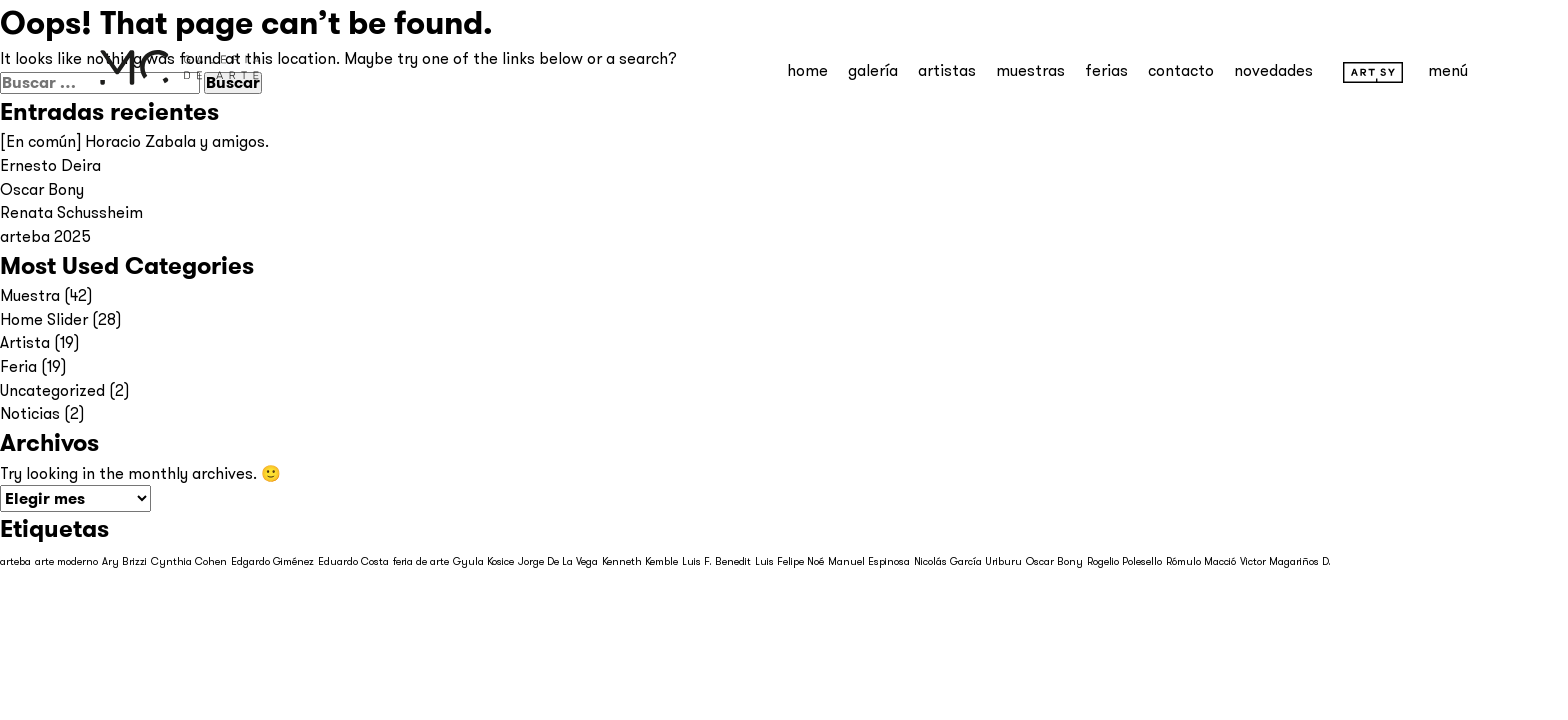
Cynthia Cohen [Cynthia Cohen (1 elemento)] (189, 561)
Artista (25, 342)
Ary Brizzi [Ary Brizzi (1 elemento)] (124, 561)
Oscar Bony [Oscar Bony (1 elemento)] (1054, 561)
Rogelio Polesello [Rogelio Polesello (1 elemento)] (1124, 561)
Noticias (30, 413)
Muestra (30, 295)
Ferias (1106, 70)
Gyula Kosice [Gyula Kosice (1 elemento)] (483, 561)
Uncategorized (52, 390)
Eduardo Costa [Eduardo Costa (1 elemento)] (353, 561)
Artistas (947, 70)
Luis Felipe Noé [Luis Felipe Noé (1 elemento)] (789, 561)
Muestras (1030, 70)
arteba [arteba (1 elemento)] (15, 561)
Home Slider (44, 319)
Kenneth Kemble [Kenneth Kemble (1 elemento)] (640, 561)
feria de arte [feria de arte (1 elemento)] (421, 561)
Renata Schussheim (71, 212)
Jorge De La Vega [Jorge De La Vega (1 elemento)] (558, 561)
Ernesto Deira (50, 165)
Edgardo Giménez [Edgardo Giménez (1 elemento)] (272, 561)
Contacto (1181, 70)
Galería (873, 70)
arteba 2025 (45, 236)
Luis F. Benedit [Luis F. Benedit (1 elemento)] (716, 561)
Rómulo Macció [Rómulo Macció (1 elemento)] (1201, 561)
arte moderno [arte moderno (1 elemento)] (66, 561)
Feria (18, 366)
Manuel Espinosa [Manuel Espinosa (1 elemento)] (869, 561)
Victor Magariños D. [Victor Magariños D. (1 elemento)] (1285, 561)
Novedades (1273, 70)
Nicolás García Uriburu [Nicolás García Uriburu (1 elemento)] (968, 561)
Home (807, 70)
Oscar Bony (42, 189)
